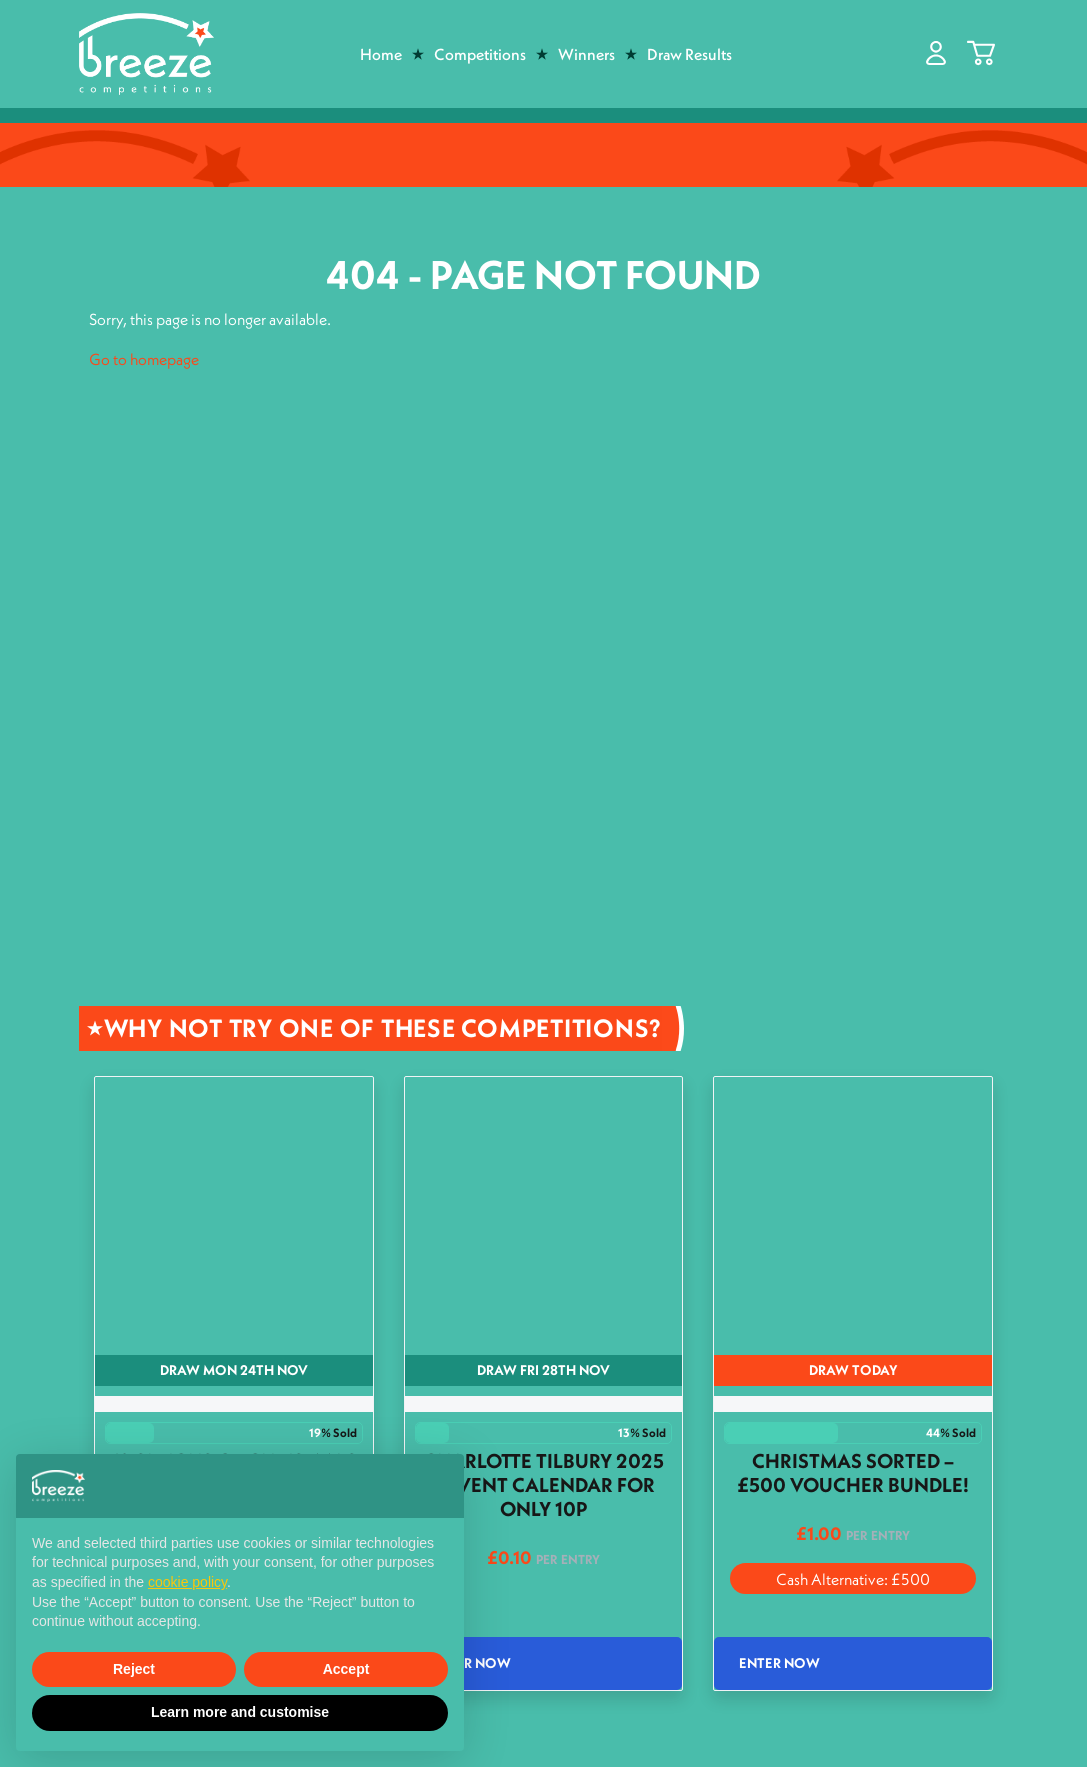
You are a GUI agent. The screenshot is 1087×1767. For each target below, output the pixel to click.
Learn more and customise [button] (240, 1712)
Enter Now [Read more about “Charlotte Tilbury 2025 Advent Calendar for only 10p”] (470, 1663)
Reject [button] (134, 1669)
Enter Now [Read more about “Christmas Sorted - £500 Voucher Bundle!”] (779, 1663)
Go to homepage (144, 359)
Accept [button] (346, 1669)
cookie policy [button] (187, 1582)
